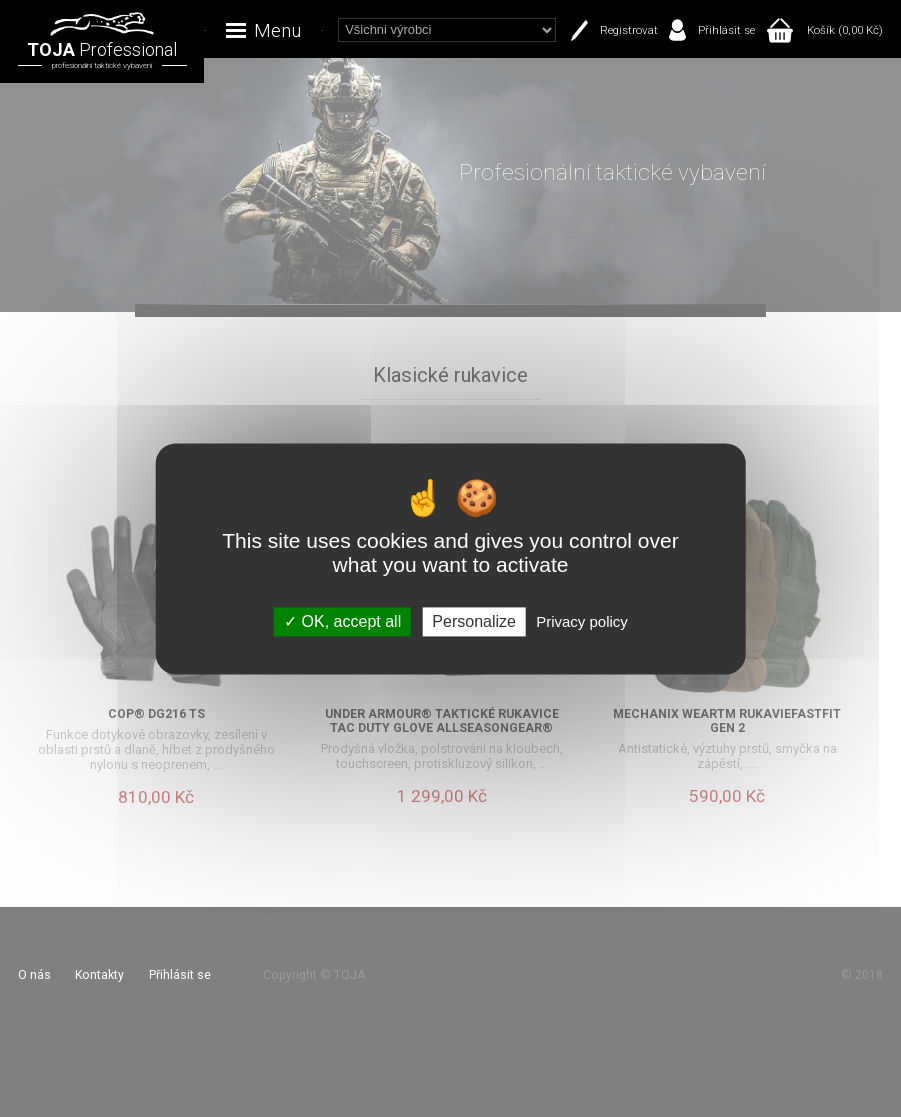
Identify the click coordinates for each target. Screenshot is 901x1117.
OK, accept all (342, 621)
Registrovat (629, 30)
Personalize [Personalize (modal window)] (474, 621)
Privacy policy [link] (582, 621)
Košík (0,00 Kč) (845, 30)
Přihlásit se (726, 30)
